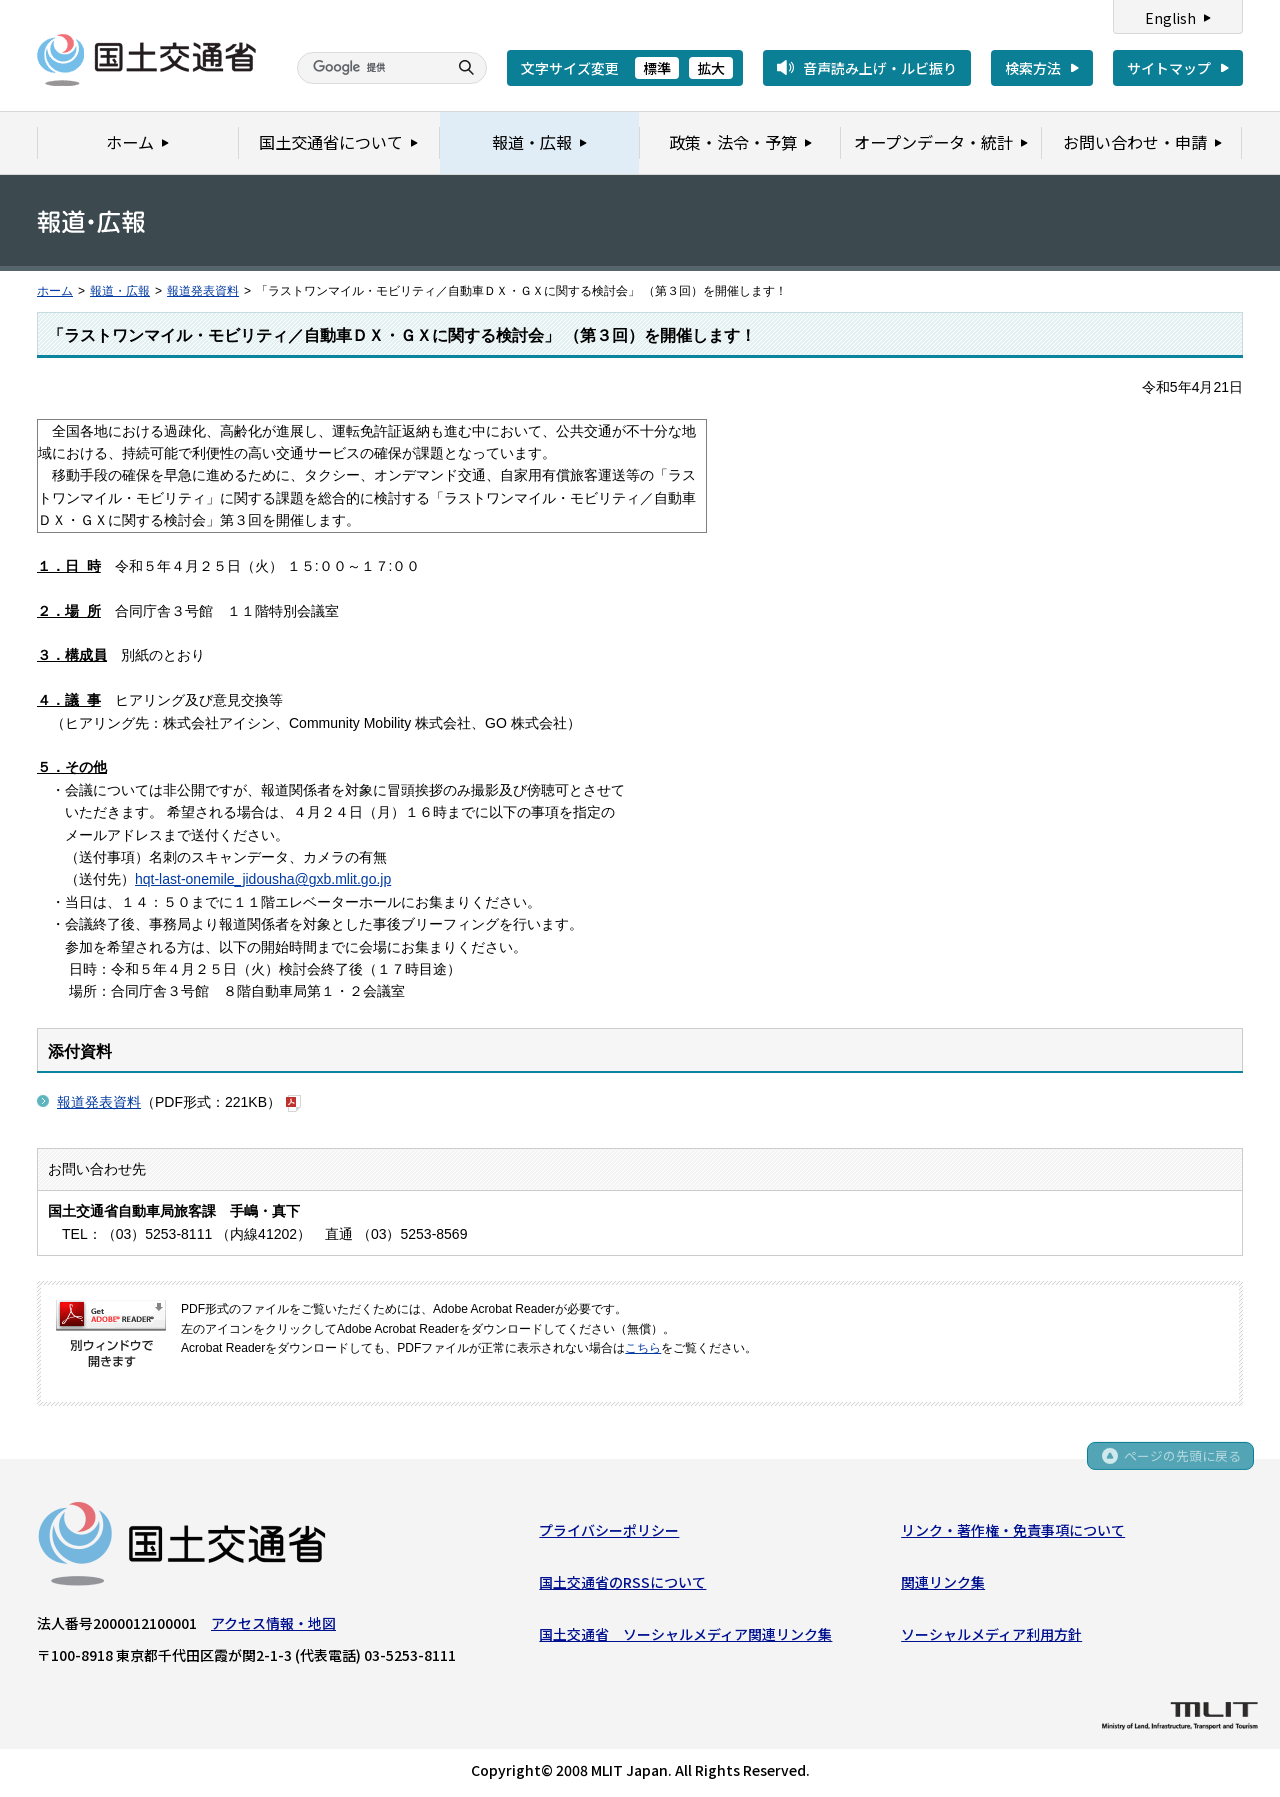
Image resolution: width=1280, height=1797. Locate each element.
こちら (643, 1348)
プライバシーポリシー (609, 1531)
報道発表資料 (203, 291)
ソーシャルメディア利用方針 (991, 1636)
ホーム (55, 291)
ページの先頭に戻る (1181, 1459)
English (1170, 18)
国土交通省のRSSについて (622, 1584)
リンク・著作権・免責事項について (1013, 1531)
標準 (657, 68)
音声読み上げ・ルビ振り (880, 68)
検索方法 (1033, 68)
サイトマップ (1169, 68)
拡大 (711, 68)
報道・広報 (120, 291)
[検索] (370, 68)
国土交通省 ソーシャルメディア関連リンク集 (685, 1636)
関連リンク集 (943, 1584)
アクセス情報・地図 (273, 1624)
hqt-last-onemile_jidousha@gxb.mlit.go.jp (263, 879)
